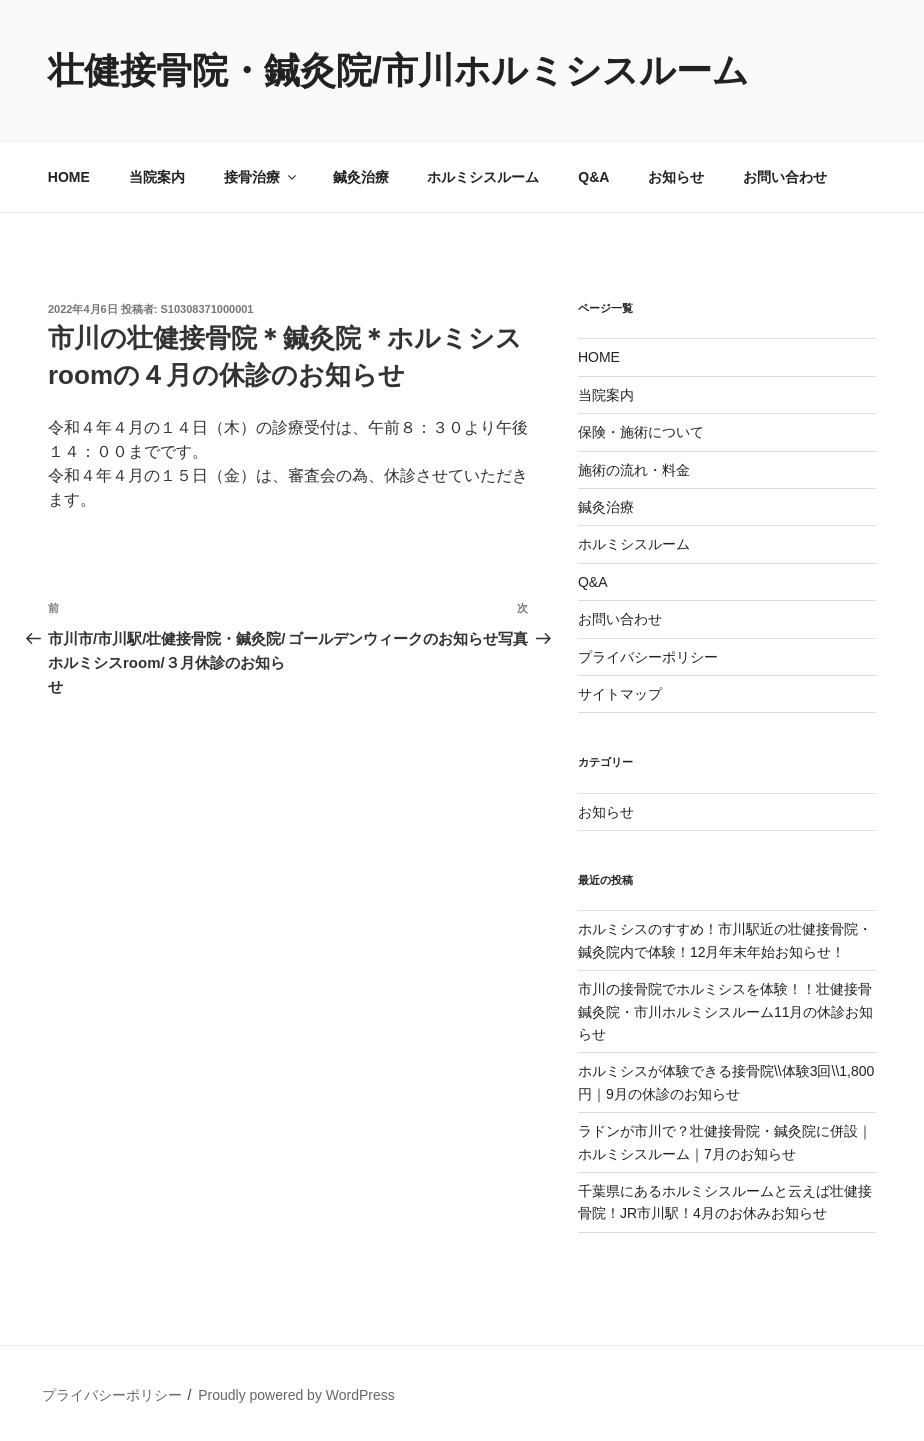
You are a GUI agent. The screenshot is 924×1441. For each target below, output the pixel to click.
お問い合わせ (785, 177)
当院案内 (157, 177)
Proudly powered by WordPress (296, 1395)
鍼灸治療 (361, 177)
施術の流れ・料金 (634, 470)
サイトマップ (620, 694)
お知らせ (676, 177)
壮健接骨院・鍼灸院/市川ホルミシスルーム (398, 70)
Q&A (593, 177)
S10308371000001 (207, 309)
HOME (69, 177)
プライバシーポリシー (648, 657)
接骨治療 (261, 177)
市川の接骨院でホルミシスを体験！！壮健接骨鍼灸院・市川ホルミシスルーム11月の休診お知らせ (726, 1011)
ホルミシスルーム (483, 177)
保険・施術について (641, 432)
